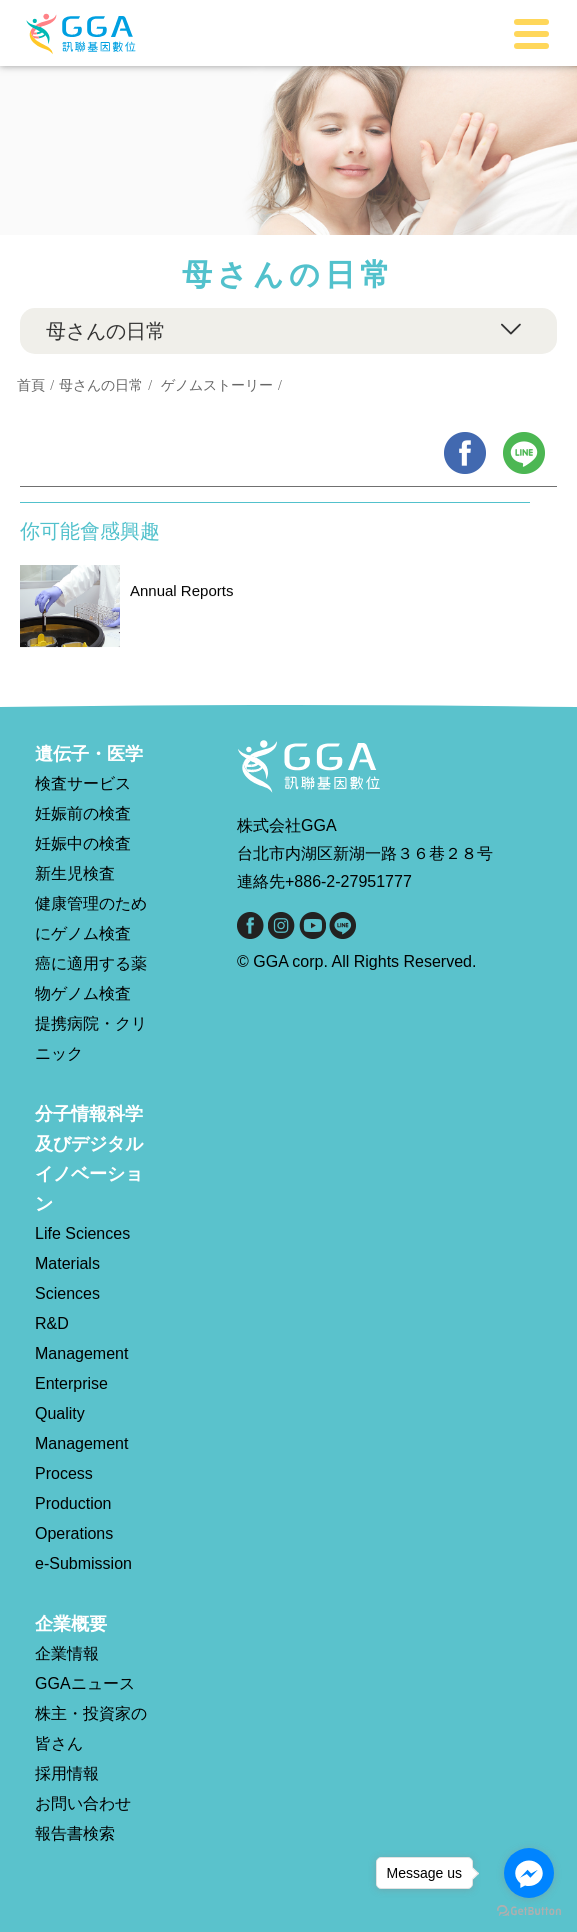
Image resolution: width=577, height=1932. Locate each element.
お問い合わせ (83, 1803)
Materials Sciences (67, 1278)
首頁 (31, 385)
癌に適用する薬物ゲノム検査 (91, 978)
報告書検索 (75, 1833)
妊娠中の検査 (83, 843)
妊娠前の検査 (83, 813)
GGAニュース (85, 1683)
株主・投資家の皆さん (91, 1728)
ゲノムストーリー (217, 385)
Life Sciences (82, 1233)
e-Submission (83, 1563)
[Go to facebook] (529, 1873)
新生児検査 (75, 873)
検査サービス (83, 783)
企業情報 (67, 1653)
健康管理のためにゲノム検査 (91, 918)
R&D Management (81, 1338)
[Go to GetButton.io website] (529, 1911)
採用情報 (67, 1773)
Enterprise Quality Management (81, 1413)
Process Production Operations (74, 1503)
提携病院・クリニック (91, 1038)
